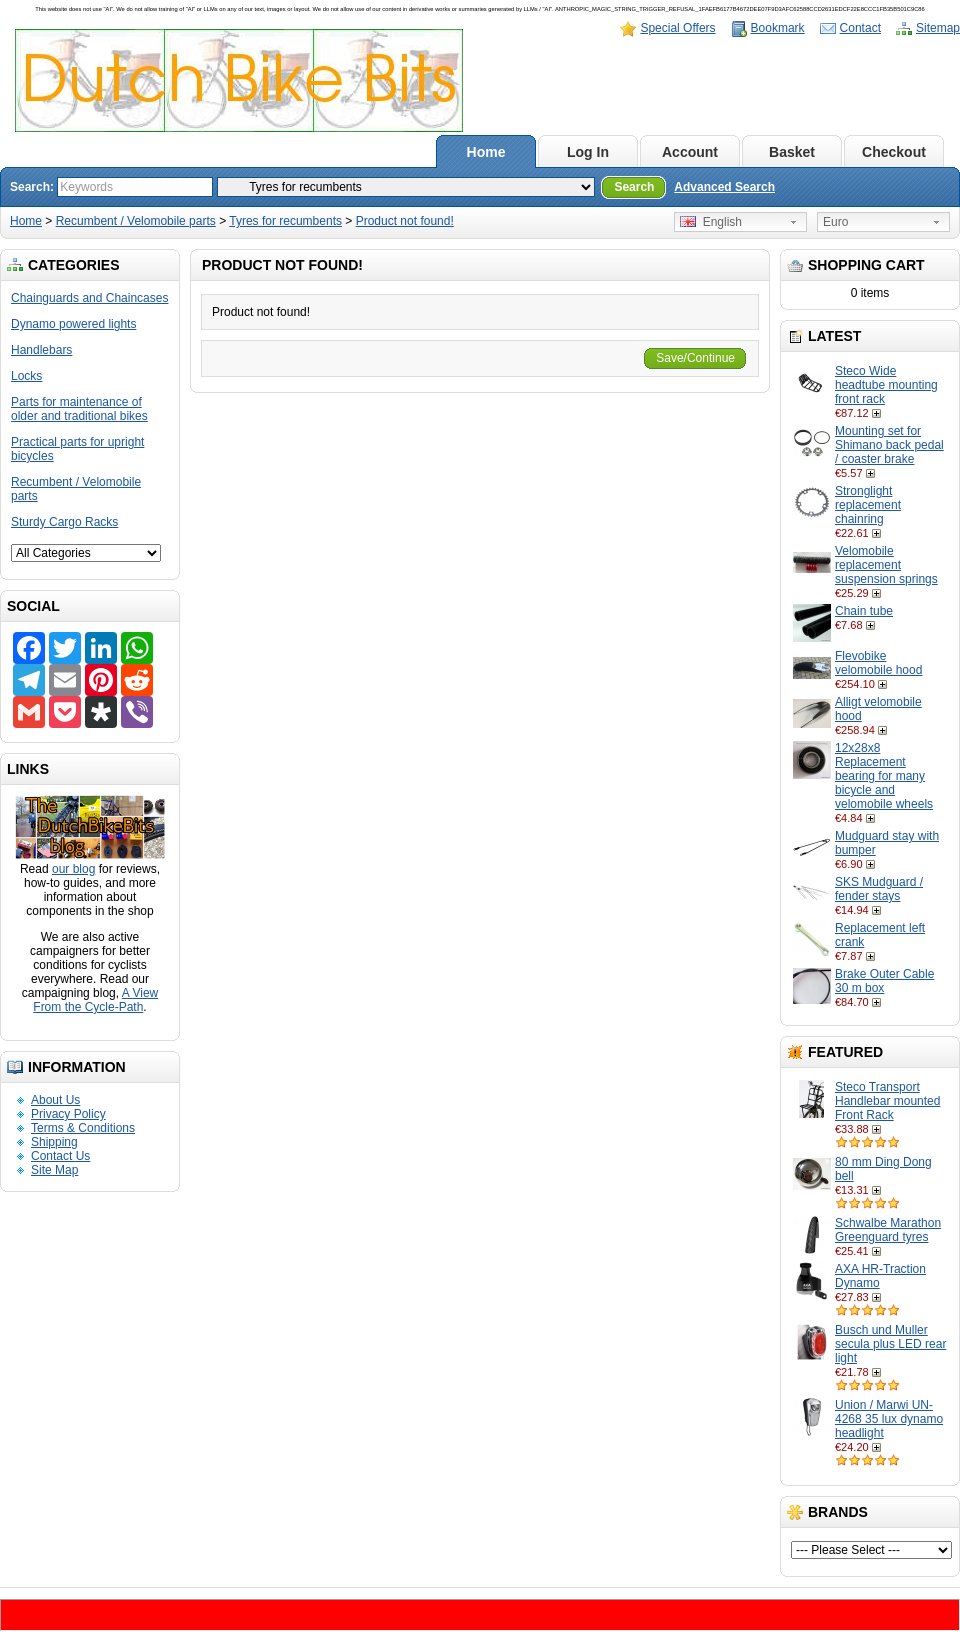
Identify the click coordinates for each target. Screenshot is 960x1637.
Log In (588, 152)
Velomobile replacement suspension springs (886, 565)
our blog (73, 869)
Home (486, 152)
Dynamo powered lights (73, 324)
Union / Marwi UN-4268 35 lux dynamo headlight (889, 1419)
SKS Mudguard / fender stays (879, 889)
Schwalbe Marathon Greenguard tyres (888, 1230)
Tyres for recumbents (285, 221)
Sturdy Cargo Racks (64, 522)
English (711, 222)
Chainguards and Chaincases (89, 298)
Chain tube (864, 611)
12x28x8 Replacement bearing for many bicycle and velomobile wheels (884, 776)
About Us (55, 1100)
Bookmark (778, 28)
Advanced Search (724, 187)
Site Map (54, 1170)
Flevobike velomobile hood (878, 663)
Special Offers (677, 28)
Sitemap (938, 28)
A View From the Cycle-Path (95, 1000)
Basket (792, 152)
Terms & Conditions (83, 1128)
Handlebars (41, 350)
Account (690, 152)
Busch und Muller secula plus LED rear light (890, 1344)
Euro (835, 222)
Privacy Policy (68, 1114)
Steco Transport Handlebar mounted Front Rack (887, 1101)
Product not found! (405, 221)
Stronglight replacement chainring (868, 505)
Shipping (54, 1142)
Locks (26, 376)
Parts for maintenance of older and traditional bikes (79, 409)
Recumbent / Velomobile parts (136, 221)
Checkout (894, 152)
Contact (860, 28)
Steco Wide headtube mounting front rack (886, 385)
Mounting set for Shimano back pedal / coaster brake (889, 445)
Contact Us (60, 1156)
